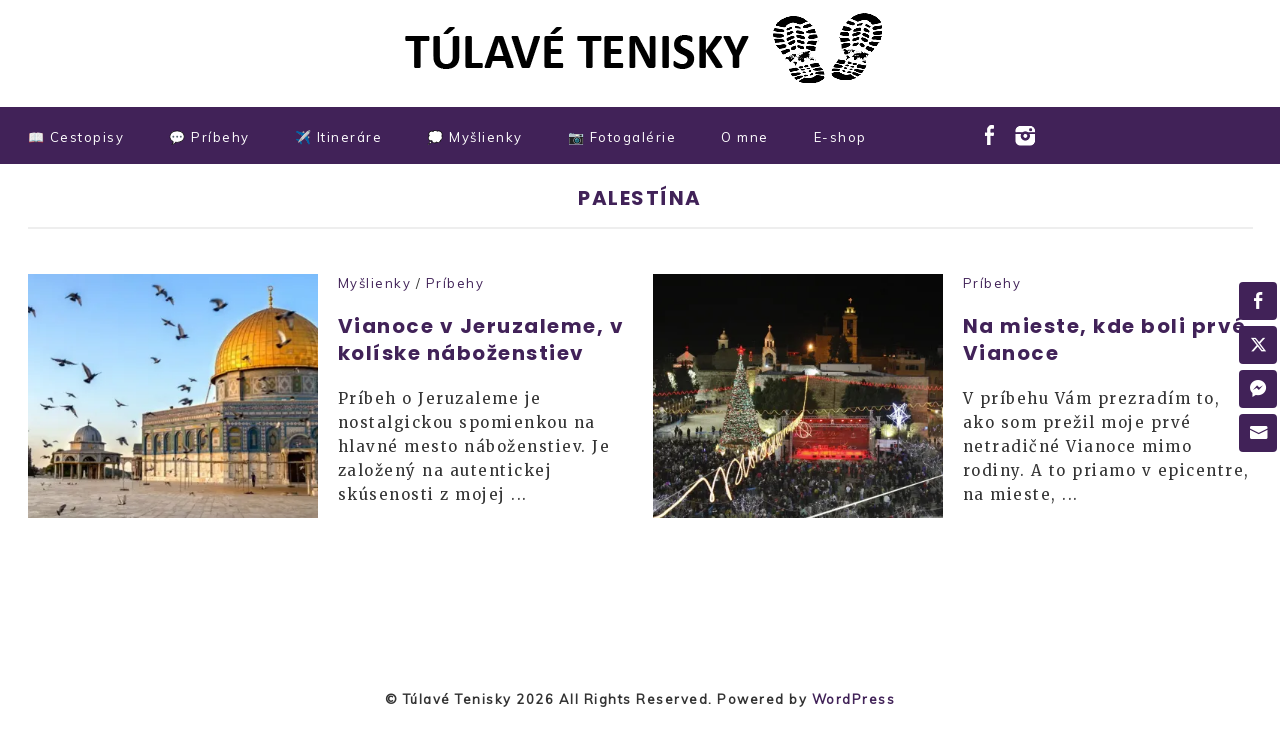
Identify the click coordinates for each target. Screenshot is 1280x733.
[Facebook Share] (1258, 301)
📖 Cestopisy (76, 137)
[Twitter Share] (1258, 345)
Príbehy (455, 283)
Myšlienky (375, 283)
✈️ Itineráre (339, 137)
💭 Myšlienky (475, 137)
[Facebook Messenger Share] (1258, 389)
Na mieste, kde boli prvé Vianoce (1105, 339)
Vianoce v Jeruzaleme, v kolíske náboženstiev (481, 339)
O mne (745, 137)
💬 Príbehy (209, 137)
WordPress (854, 699)
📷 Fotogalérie (622, 137)
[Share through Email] (1258, 433)
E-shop (840, 137)
